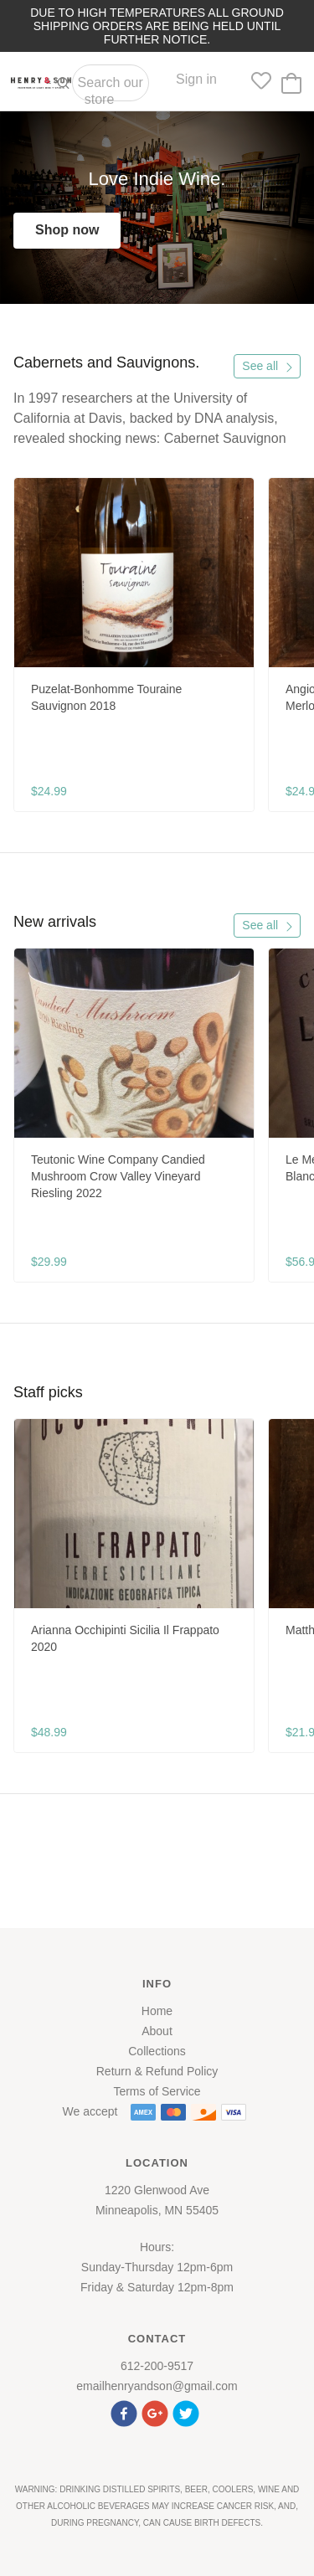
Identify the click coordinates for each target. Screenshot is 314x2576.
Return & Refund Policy (157, 2071)
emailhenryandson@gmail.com (156, 2386)
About (157, 2031)
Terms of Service (156, 2091)
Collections (156, 2051)
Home (157, 2011)
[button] (126, 2411)
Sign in (196, 79)
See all (268, 366)
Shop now (67, 230)
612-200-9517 (157, 2366)
